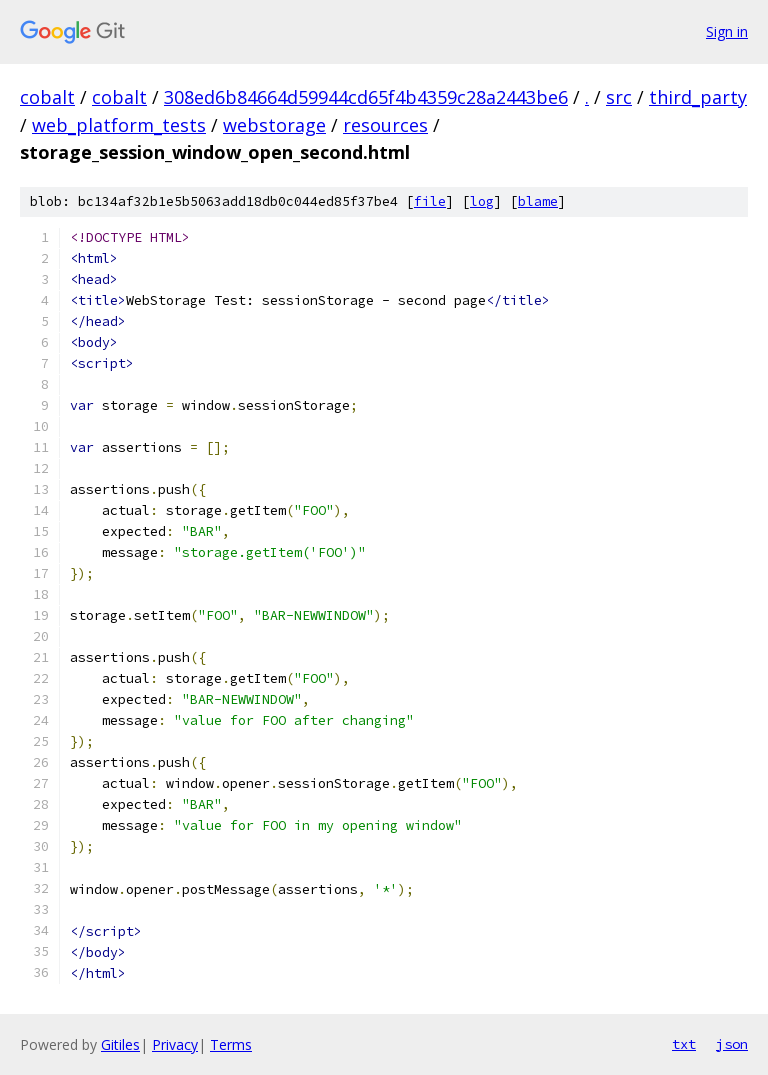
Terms (231, 1044)
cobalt (47, 97)
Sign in (727, 31)
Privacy (175, 1044)
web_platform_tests (119, 125)
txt (684, 1044)
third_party (698, 97)
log (482, 201)
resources (385, 125)
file (430, 201)
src (619, 97)
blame (538, 201)
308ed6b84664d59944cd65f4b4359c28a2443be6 (366, 97)
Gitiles (120, 1044)
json (732, 1044)
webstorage (274, 125)
